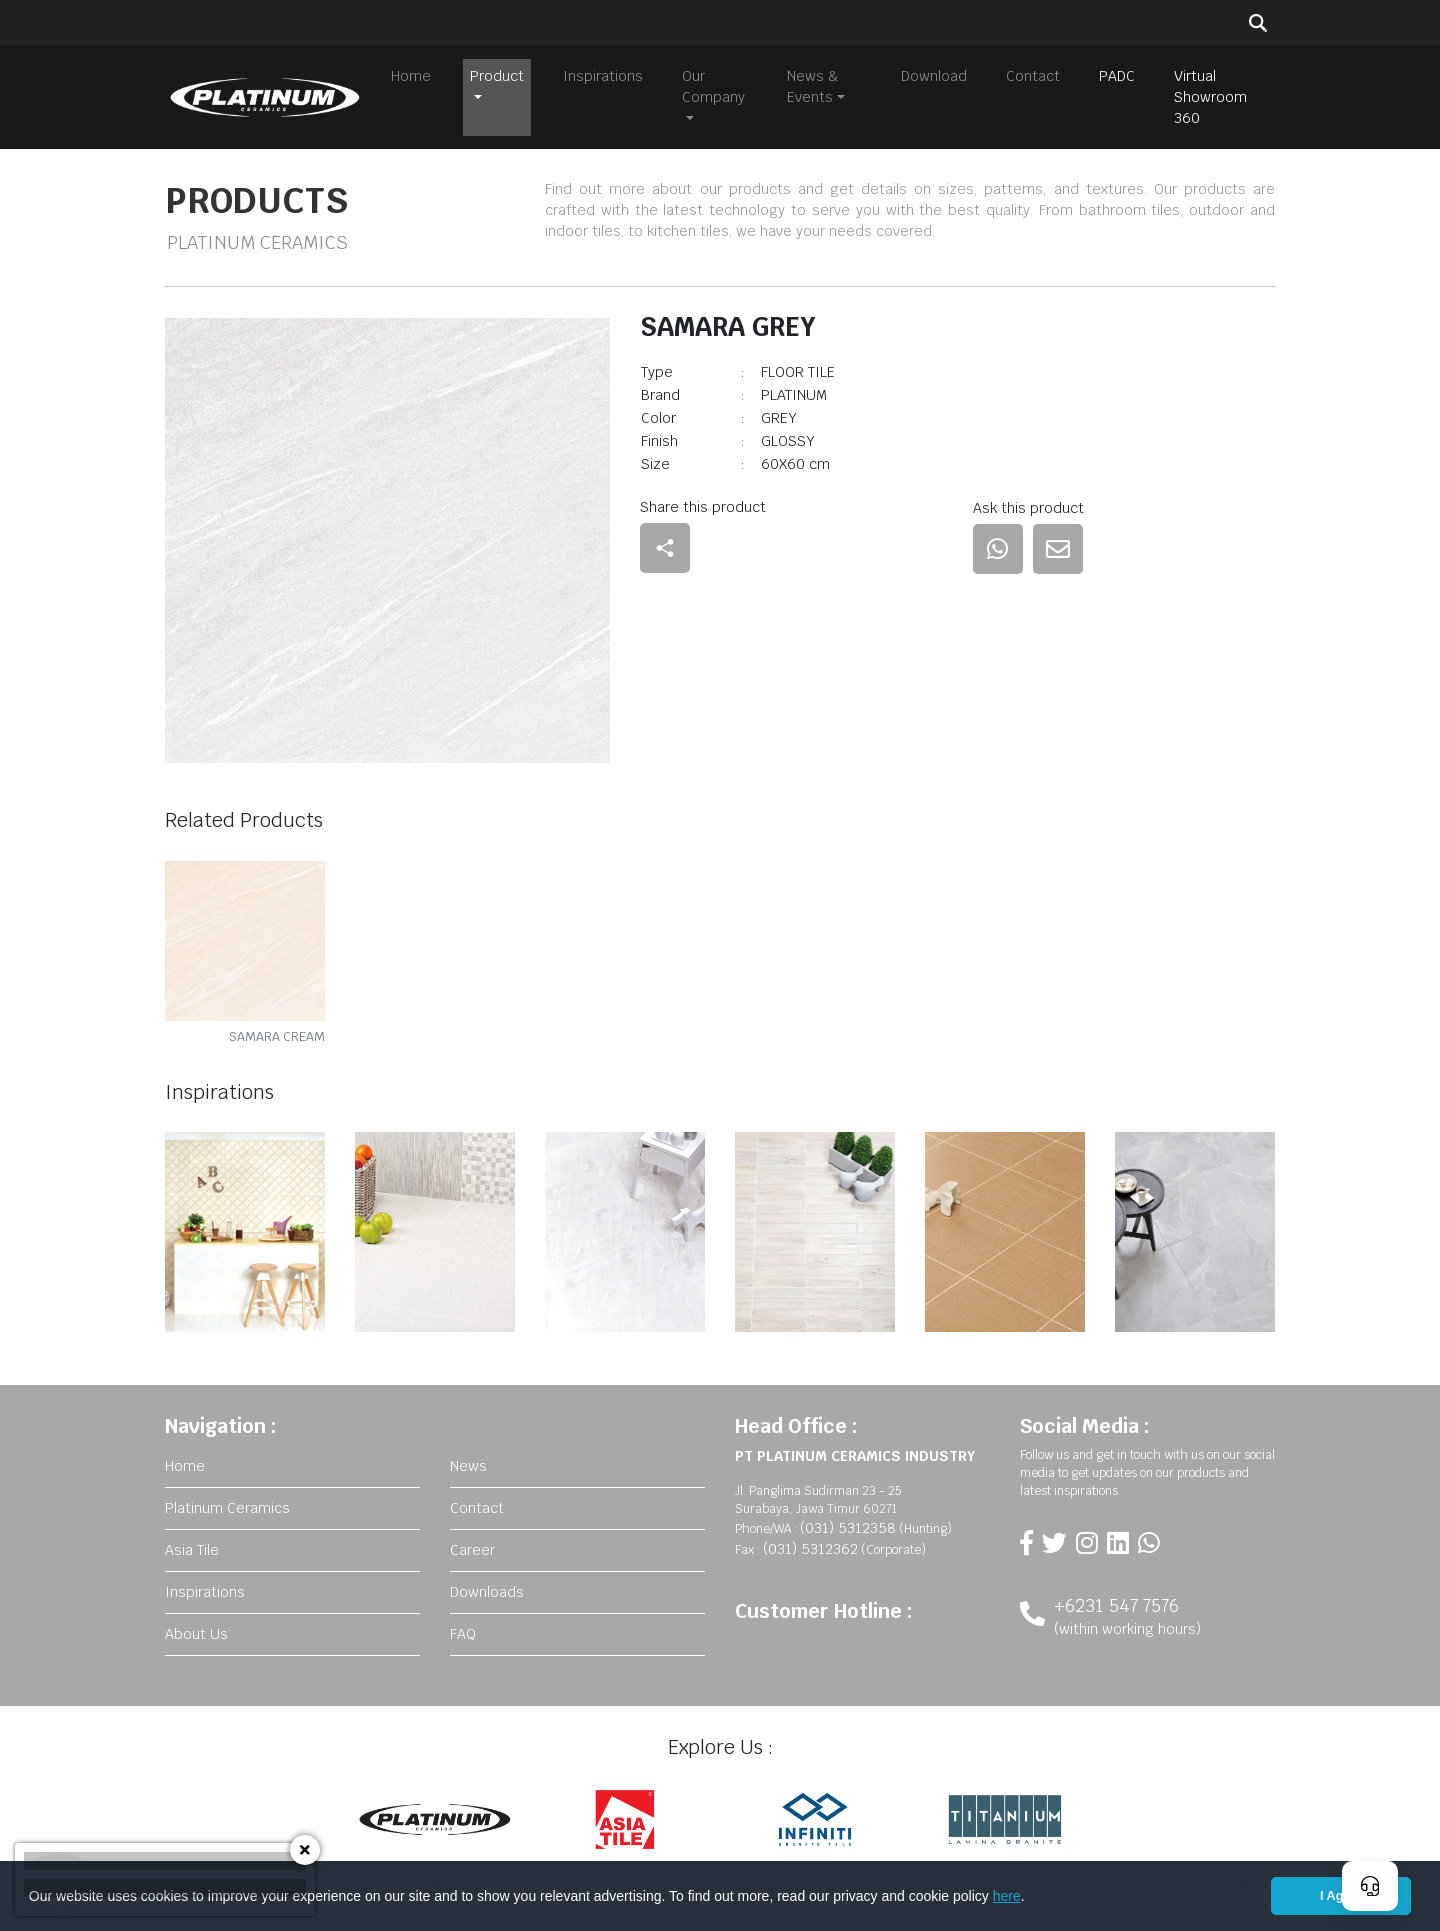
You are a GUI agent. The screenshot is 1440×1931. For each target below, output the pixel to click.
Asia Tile (192, 1544)
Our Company (713, 86)
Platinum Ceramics (227, 1502)
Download (934, 76)
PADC (1117, 76)
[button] (1032, 1898)
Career (472, 1544)
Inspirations (603, 76)
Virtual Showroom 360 (1210, 97)
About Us (196, 1628)
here (1007, 1896)
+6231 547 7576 (1116, 1599)
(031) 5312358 (848, 1522)
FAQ (463, 1628)
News (468, 1460)
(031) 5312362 (810, 1543)
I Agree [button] (1341, 1896)
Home (411, 76)
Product (497, 76)
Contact (1033, 76)
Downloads (487, 1586)
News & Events (813, 86)
